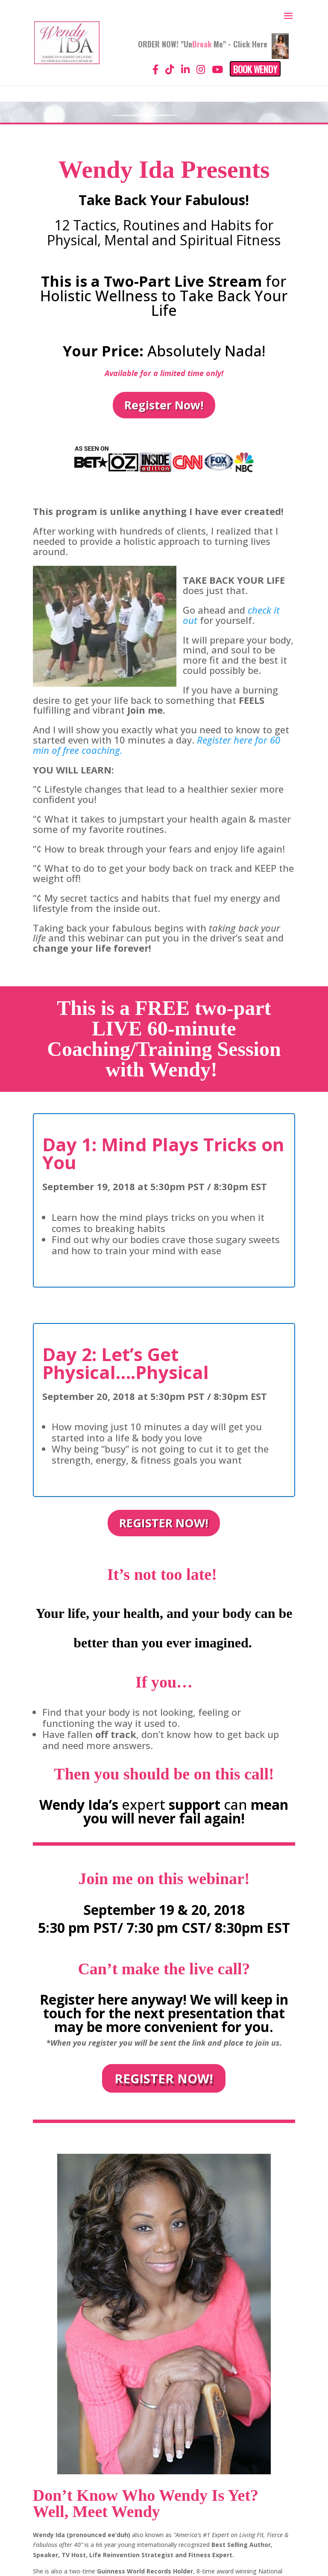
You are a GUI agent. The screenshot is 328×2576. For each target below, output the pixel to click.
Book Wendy (255, 69)
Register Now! (163, 405)
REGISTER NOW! (163, 1523)
